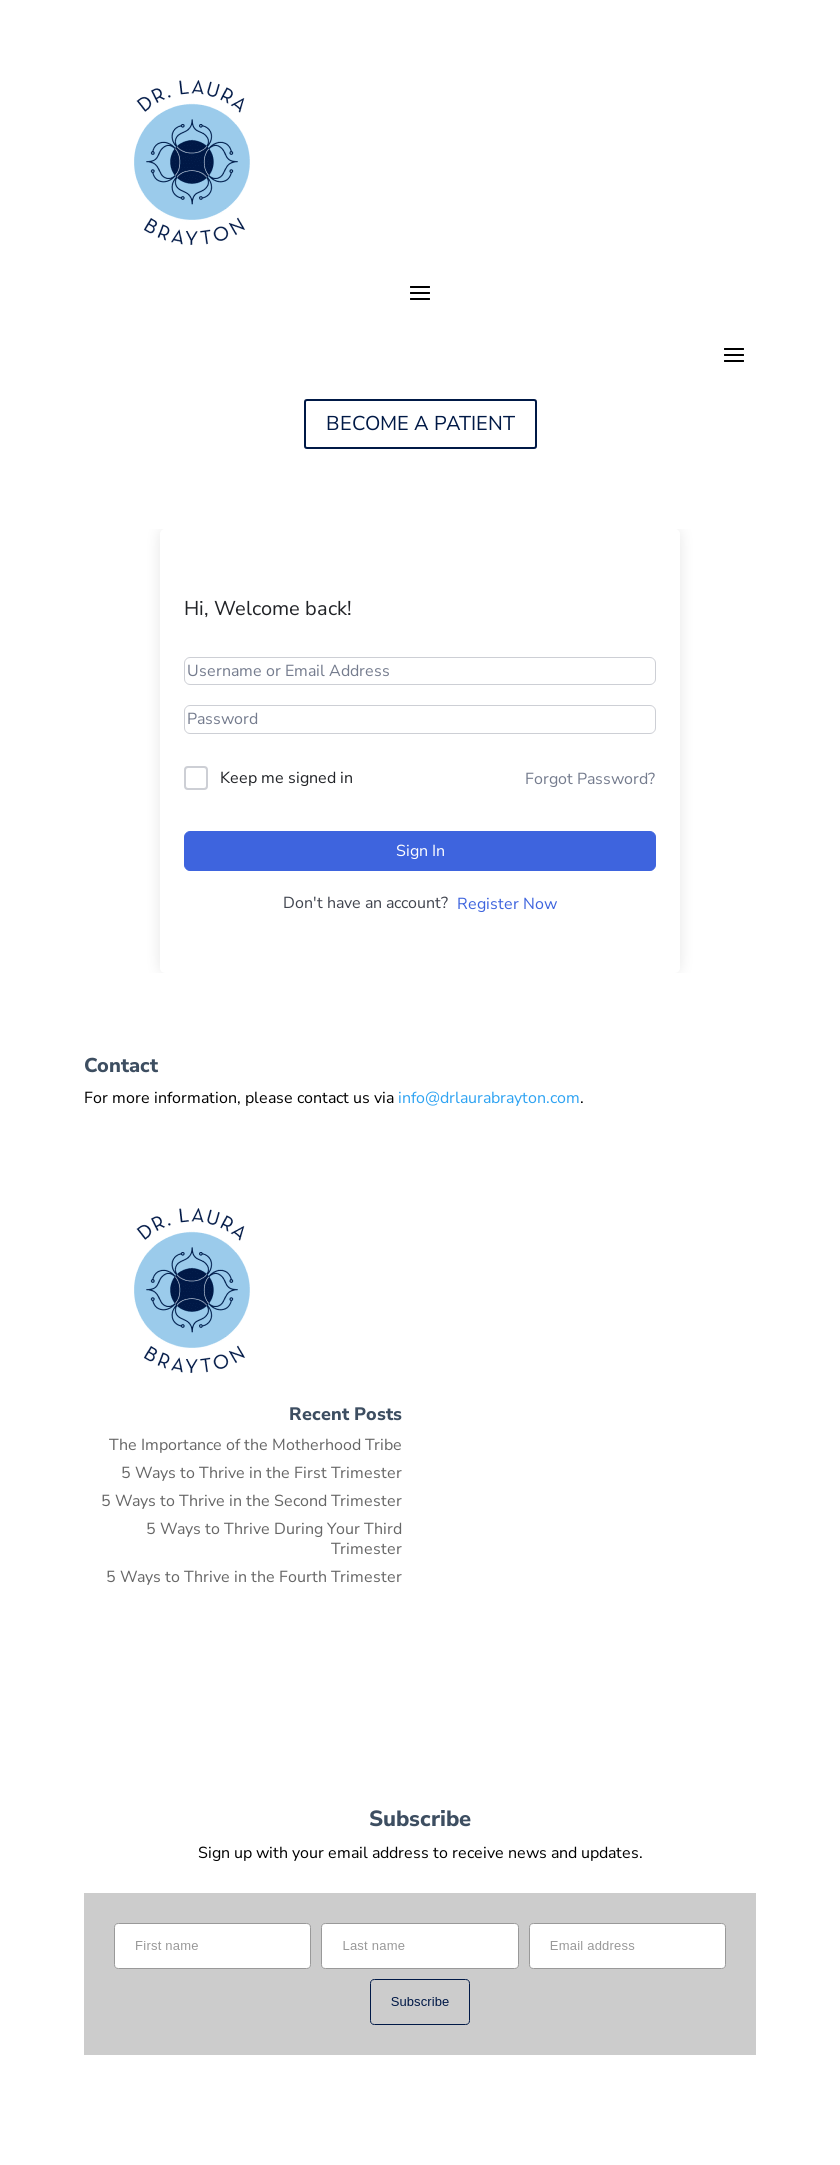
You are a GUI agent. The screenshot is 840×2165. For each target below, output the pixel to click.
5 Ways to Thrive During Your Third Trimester (274, 1539)
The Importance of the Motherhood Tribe (255, 1445)
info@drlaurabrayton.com (489, 1098)
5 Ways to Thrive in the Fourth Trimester (254, 1577)
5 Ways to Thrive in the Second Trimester (251, 1501)
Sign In (420, 851)
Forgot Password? (590, 779)
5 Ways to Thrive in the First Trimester (261, 1473)
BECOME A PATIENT (420, 423)
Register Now (507, 904)
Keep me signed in (286, 778)
